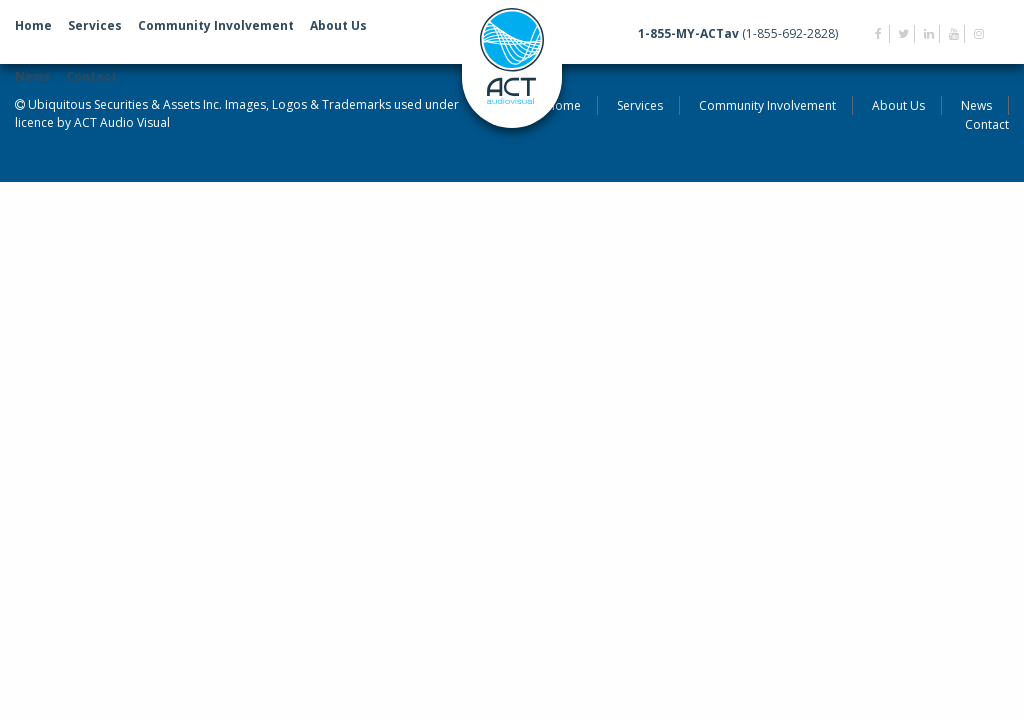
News (32, 76)
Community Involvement (216, 25)
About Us (338, 25)
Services (95, 25)
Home (33, 25)
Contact (91, 76)
